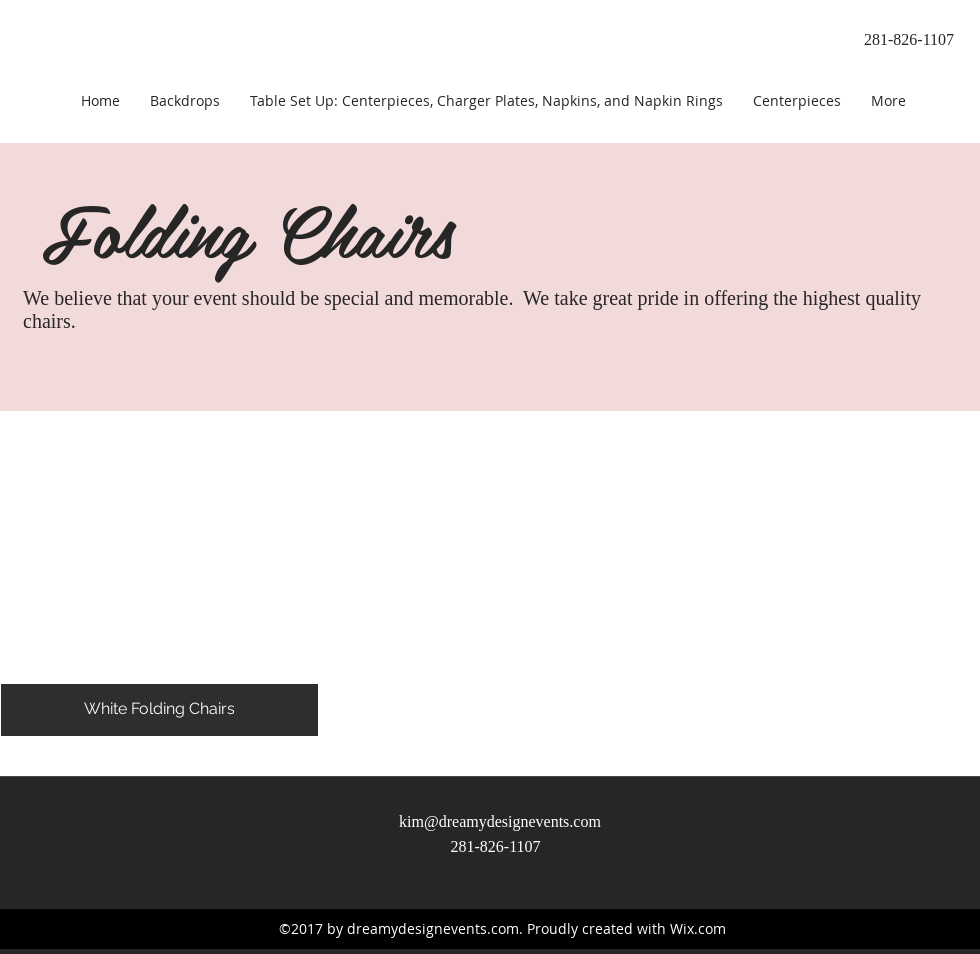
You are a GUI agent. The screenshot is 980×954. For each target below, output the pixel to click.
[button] (159, 573)
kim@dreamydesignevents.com (500, 821)
